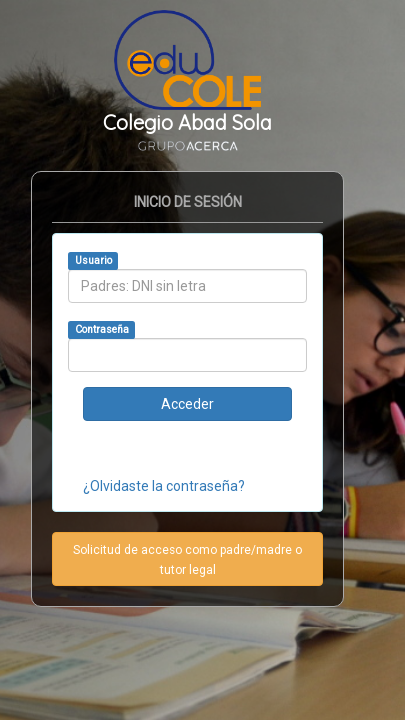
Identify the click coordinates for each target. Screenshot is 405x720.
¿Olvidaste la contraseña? (164, 486)
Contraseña (102, 329)
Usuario (93, 260)
